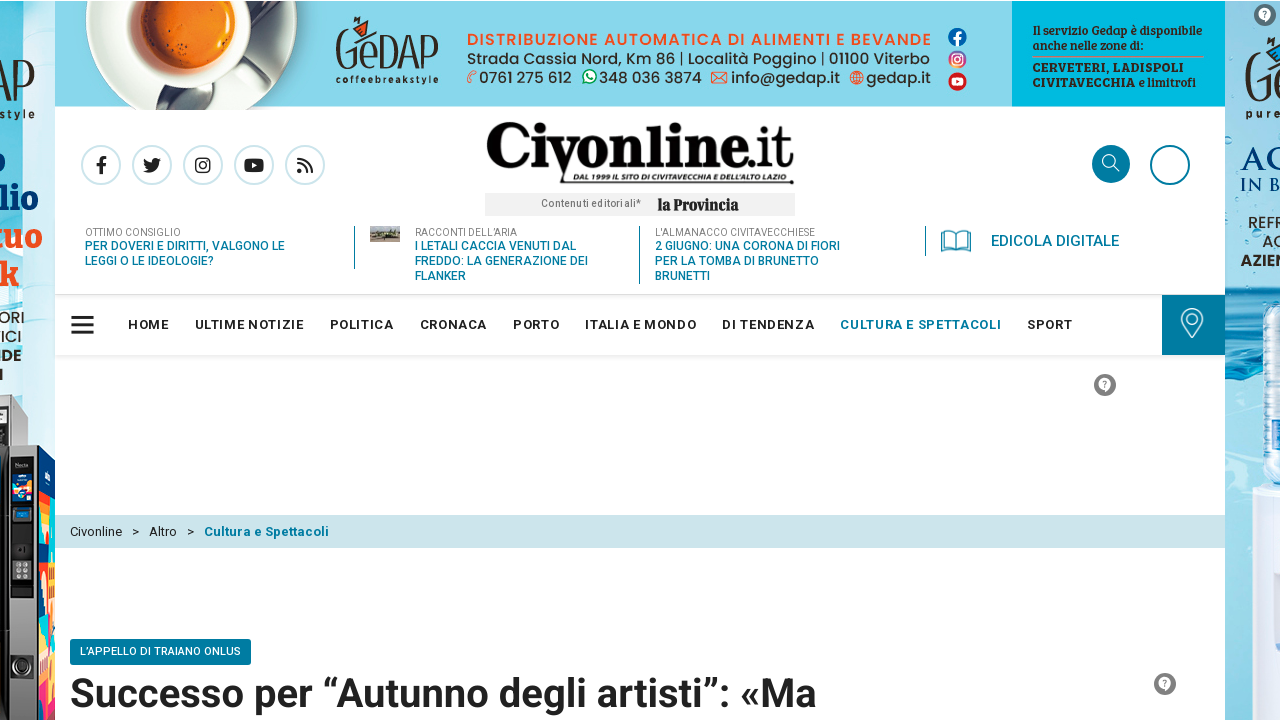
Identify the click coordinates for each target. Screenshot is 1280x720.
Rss (305, 164)
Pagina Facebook (101, 164)
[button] (85, 324)
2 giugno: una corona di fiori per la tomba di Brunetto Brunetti (747, 260)
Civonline (96, 440)
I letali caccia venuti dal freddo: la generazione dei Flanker (501, 260)
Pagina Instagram (203, 164)
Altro (163, 440)
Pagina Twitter (152, 164)
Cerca (1111, 164)
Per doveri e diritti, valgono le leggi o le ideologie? (185, 252)
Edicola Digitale (1030, 240)
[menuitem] (148, 324)
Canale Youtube (254, 164)
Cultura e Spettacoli (266, 440)
